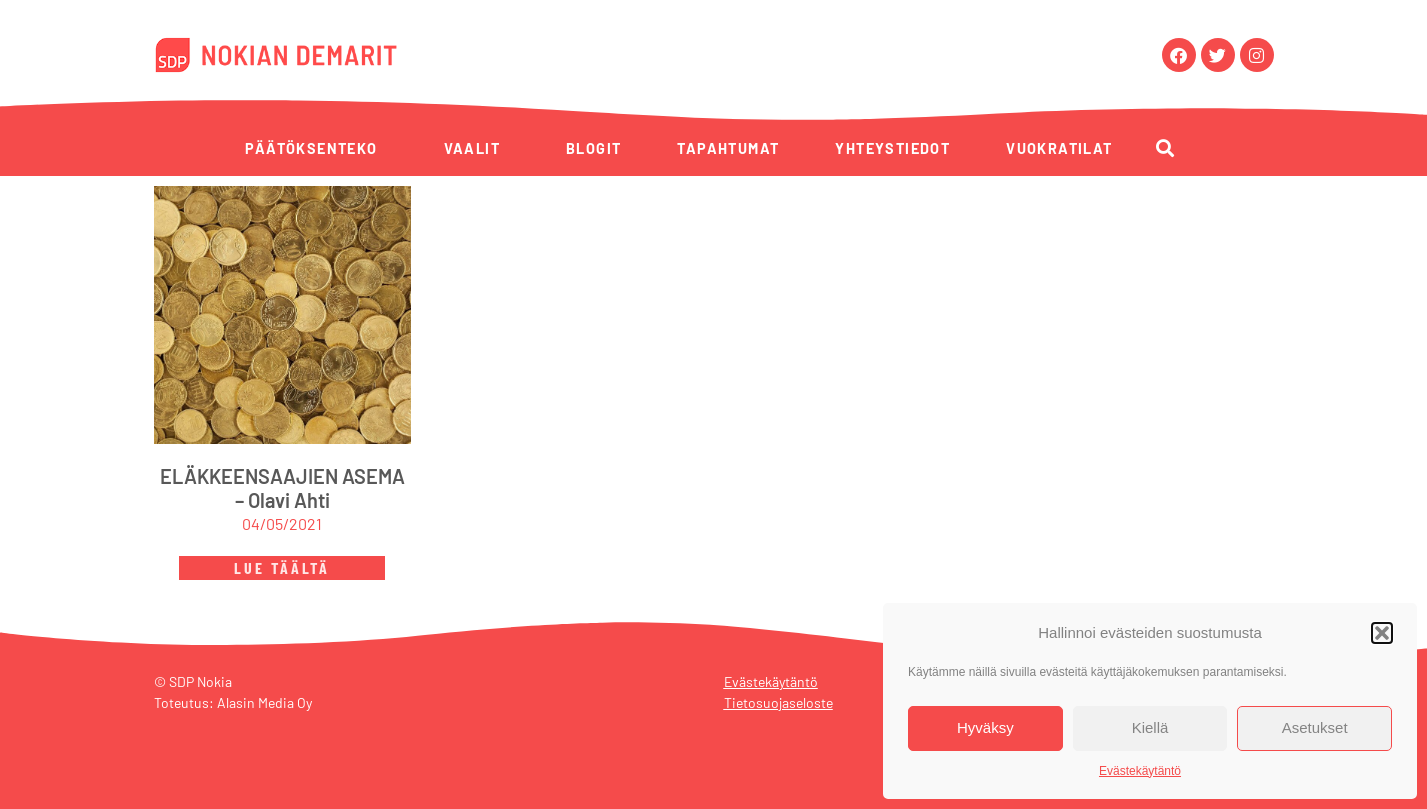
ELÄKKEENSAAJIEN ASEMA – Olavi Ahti (282, 488)
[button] (1382, 633)
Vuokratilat (1059, 148)
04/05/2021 (282, 523)
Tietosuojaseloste (778, 702)
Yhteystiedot (892, 148)
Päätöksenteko (311, 148)
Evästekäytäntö (1140, 771)
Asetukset (1315, 727)
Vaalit (472, 148)
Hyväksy (985, 727)
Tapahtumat (728, 148)
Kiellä (1150, 727)
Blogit (593, 148)
